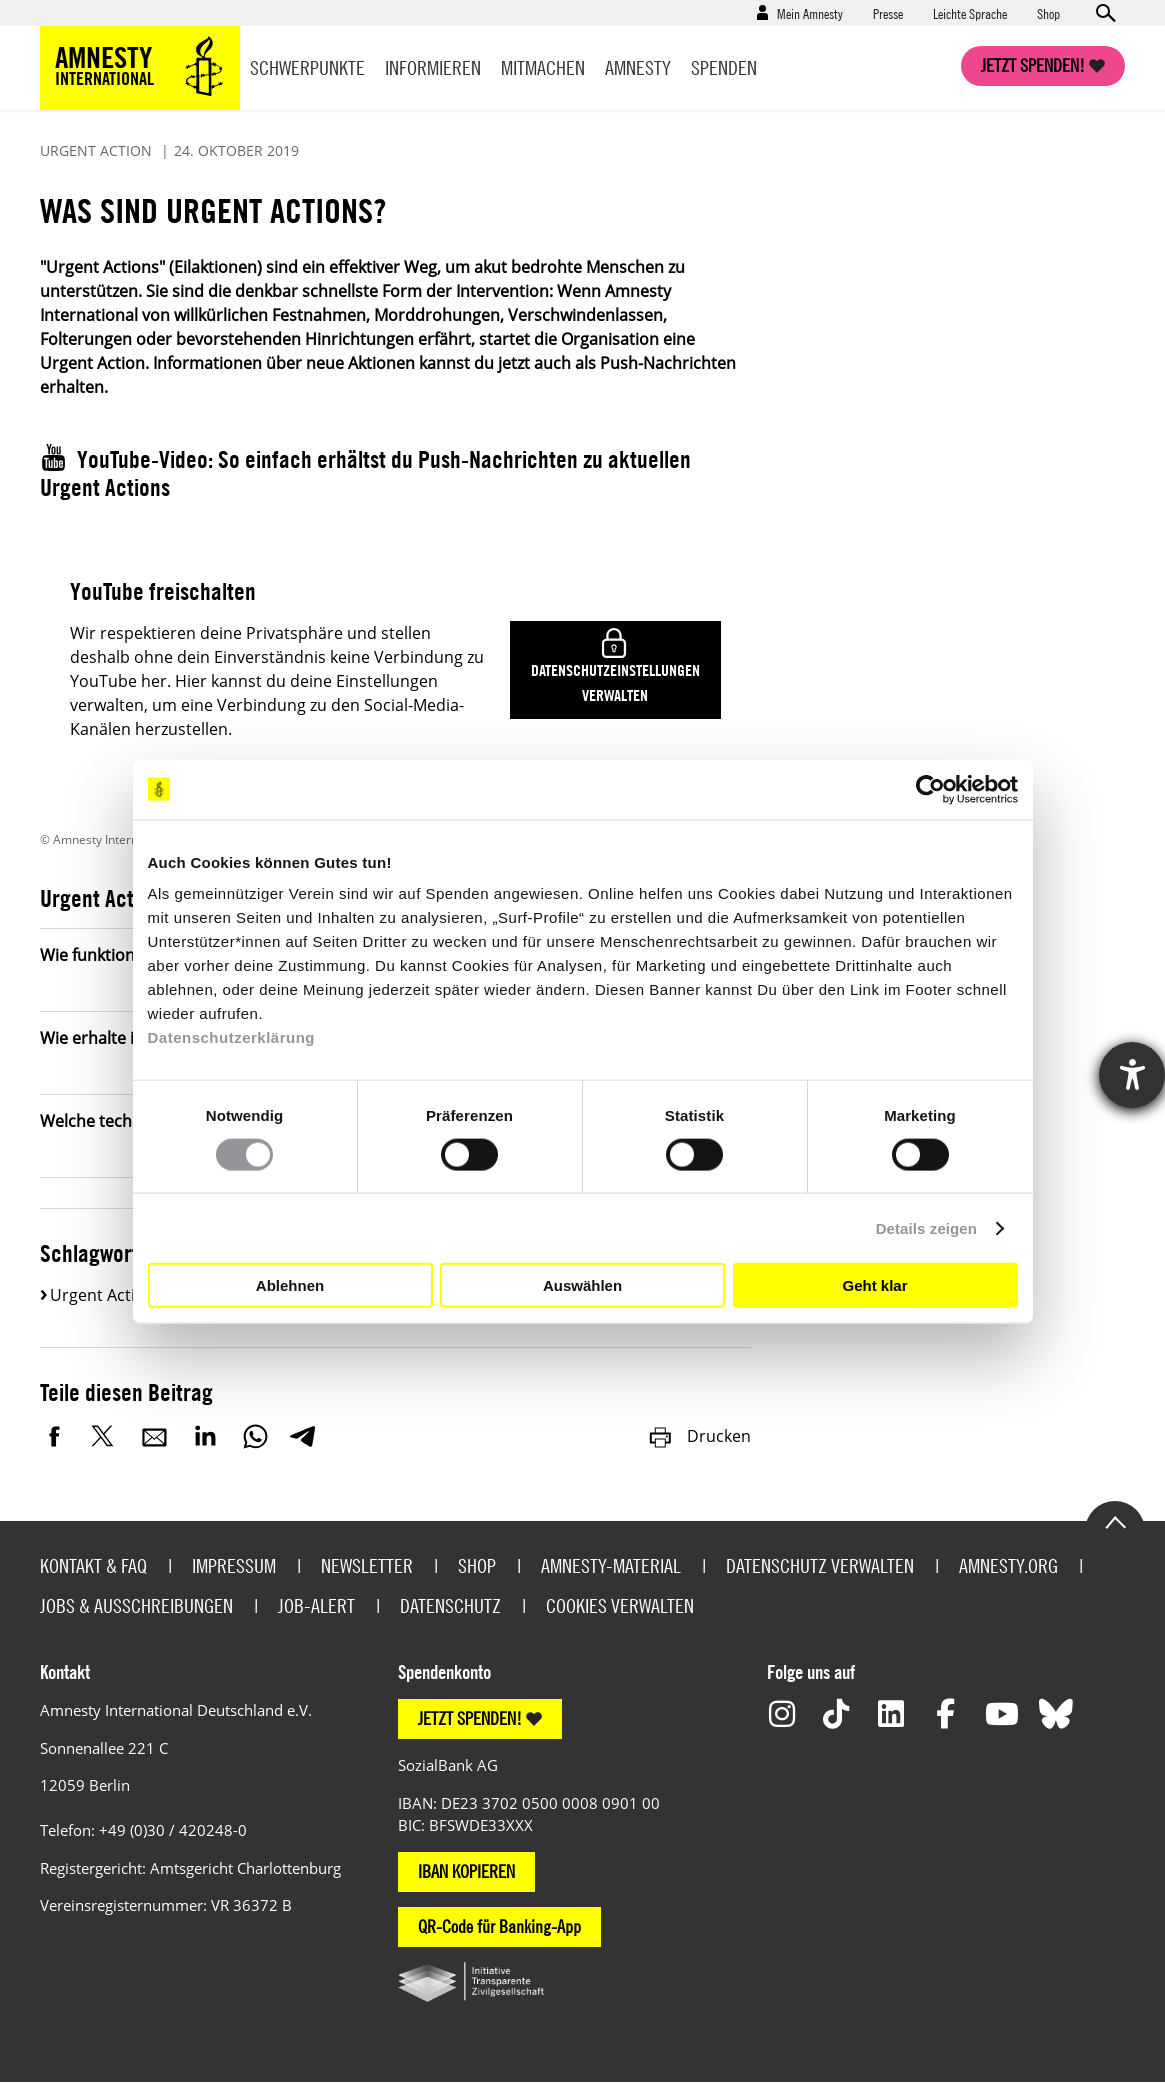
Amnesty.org (1008, 1565)
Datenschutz (450, 1605)
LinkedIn (205, 1436)
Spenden (724, 67)
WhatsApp (255, 1436)
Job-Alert (316, 1605)
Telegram (302, 1436)
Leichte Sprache (970, 13)
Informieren (433, 67)
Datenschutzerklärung (232, 1037)
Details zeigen (926, 1227)
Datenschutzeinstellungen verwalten (615, 682)
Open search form (1105, 13)
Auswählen (582, 1284)
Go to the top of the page (1115, 1521)
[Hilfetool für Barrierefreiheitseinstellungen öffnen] (1132, 1075)
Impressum (234, 1565)
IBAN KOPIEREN (466, 1871)
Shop (1048, 13)
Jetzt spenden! (1033, 65)
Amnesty (638, 67)
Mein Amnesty (810, 13)
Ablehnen (290, 1284)
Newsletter (367, 1565)
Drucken (699, 1436)
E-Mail (155, 1436)
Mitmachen (543, 67)
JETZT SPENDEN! (470, 1718)
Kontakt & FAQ (93, 1565)
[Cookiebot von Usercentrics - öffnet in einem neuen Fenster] (930, 789)
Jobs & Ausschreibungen (136, 1605)
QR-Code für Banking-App (499, 1926)
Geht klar (874, 1284)
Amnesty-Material (611, 1565)
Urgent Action (102, 1295)
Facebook (55, 1436)
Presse (888, 13)
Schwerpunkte (307, 67)
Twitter (105, 1436)
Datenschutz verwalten (820, 1565)
